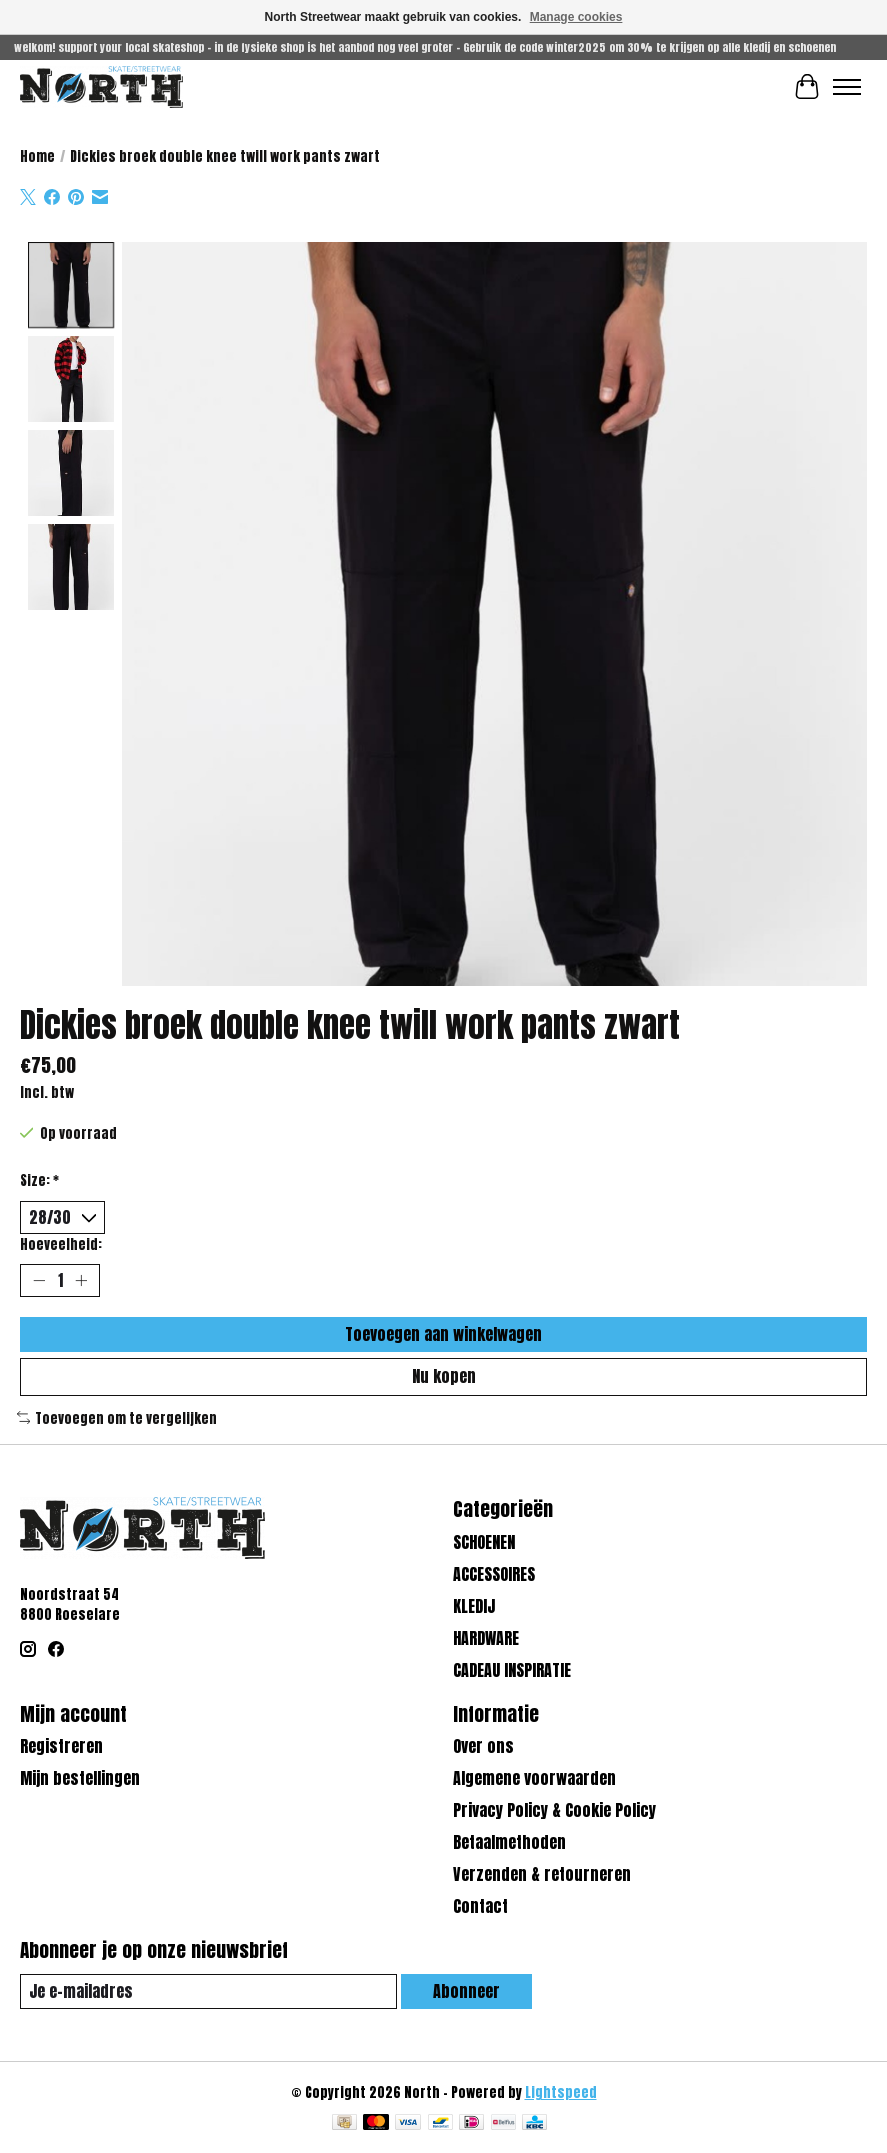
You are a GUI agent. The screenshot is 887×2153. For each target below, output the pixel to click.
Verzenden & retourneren (542, 1875)
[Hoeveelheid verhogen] (81, 1281)
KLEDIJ (474, 1606)
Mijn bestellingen (80, 1779)
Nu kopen (444, 1376)
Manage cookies (576, 17)
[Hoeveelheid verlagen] (39, 1281)
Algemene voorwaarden (534, 1779)
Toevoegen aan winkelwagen (443, 1334)
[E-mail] (208, 1991)
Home (37, 156)
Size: (39, 1180)
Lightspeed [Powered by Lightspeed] (561, 2092)
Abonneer (466, 1991)
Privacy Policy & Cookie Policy (554, 1811)
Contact (480, 1907)
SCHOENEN (484, 1542)
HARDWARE (486, 1638)
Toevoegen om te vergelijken (117, 1418)
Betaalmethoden (509, 1843)
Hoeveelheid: (61, 1244)
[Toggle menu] (847, 87)
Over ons (483, 1747)
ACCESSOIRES (494, 1574)
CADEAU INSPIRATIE (512, 1670)
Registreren (61, 1747)
